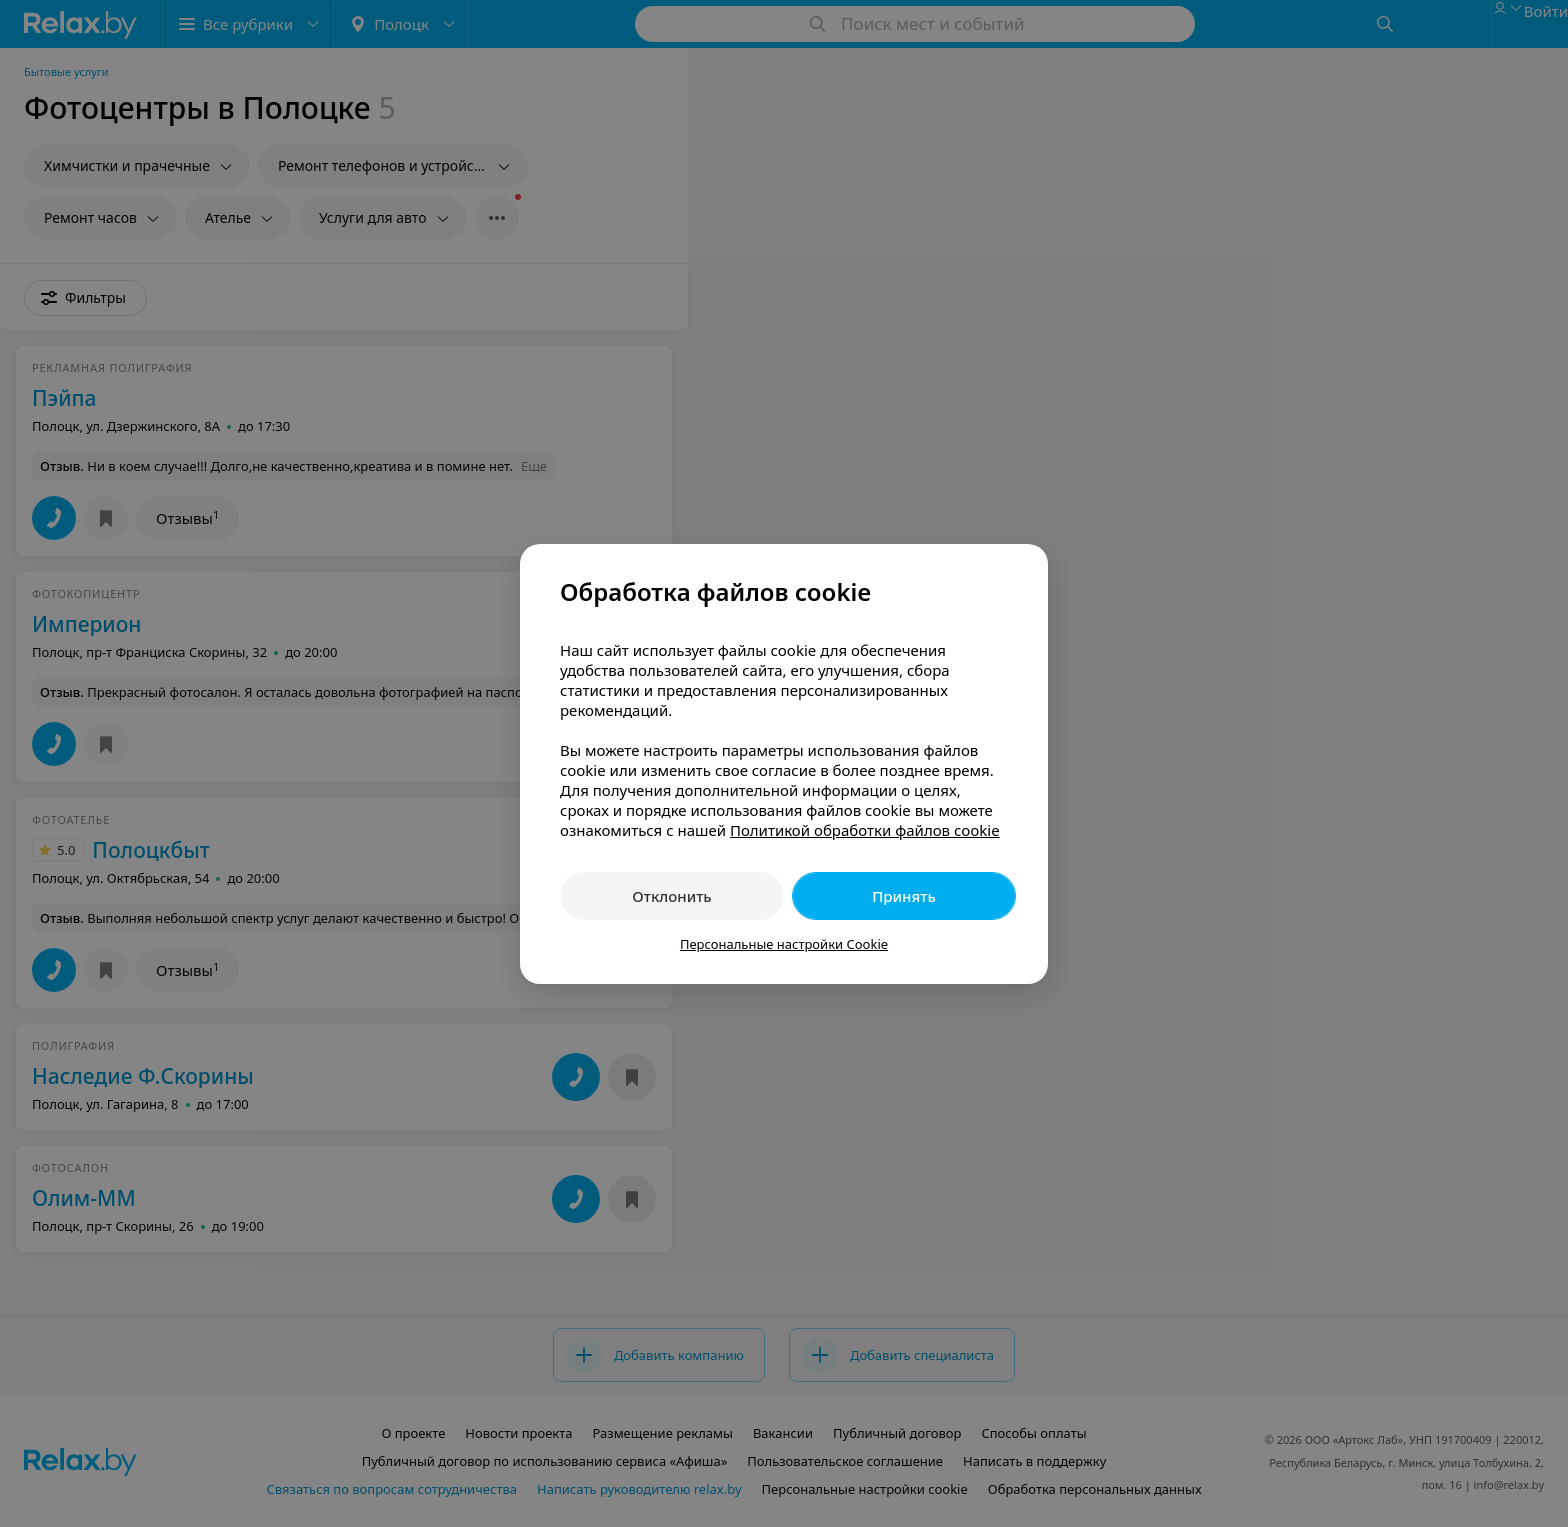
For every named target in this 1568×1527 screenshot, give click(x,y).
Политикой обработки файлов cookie (865, 830)
